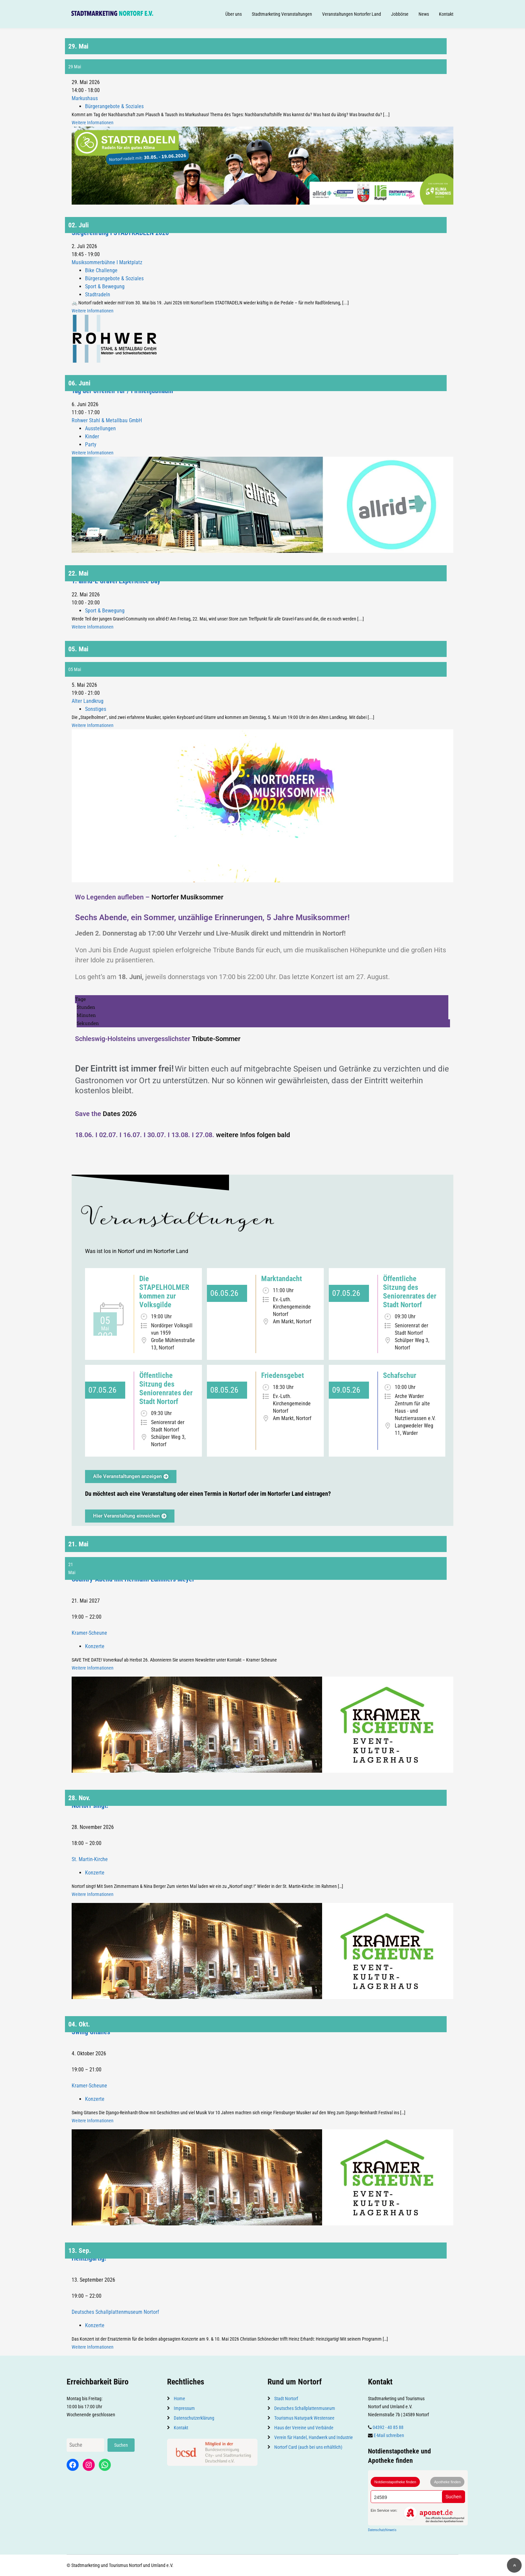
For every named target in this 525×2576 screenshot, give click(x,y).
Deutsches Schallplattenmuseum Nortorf (115, 2312)
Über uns (233, 14)
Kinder (92, 436)
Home (179, 2398)
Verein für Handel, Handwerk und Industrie (313, 2437)
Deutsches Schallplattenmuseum (304, 2408)
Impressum (184, 2408)
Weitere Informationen (93, 122)
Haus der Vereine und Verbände (303, 2427)
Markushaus (85, 98)
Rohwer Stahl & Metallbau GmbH (107, 420)
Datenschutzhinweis (382, 2530)
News (424, 14)
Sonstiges (95, 709)
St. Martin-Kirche (90, 1859)
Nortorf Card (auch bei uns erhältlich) (308, 2447)
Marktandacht (281, 1278)
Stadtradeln (97, 294)
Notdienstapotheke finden (395, 2482)
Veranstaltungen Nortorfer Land (351, 14)
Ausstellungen (100, 428)
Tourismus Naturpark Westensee (304, 2418)
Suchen (121, 2445)
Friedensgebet (282, 1375)
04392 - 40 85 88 (388, 2427)
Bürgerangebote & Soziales (114, 106)
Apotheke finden (447, 2482)
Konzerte (94, 1646)
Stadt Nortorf (286, 2398)
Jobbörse (399, 14)
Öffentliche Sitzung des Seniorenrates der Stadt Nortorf (409, 1291)
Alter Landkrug (87, 701)
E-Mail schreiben (389, 2435)
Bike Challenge (101, 270)
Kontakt (446, 14)
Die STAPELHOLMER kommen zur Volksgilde (164, 1291)
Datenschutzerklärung (194, 2418)
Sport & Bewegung (105, 286)
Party (90, 444)
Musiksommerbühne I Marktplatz (107, 262)
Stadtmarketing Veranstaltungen (282, 14)
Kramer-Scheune (89, 1633)
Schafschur (399, 1375)
